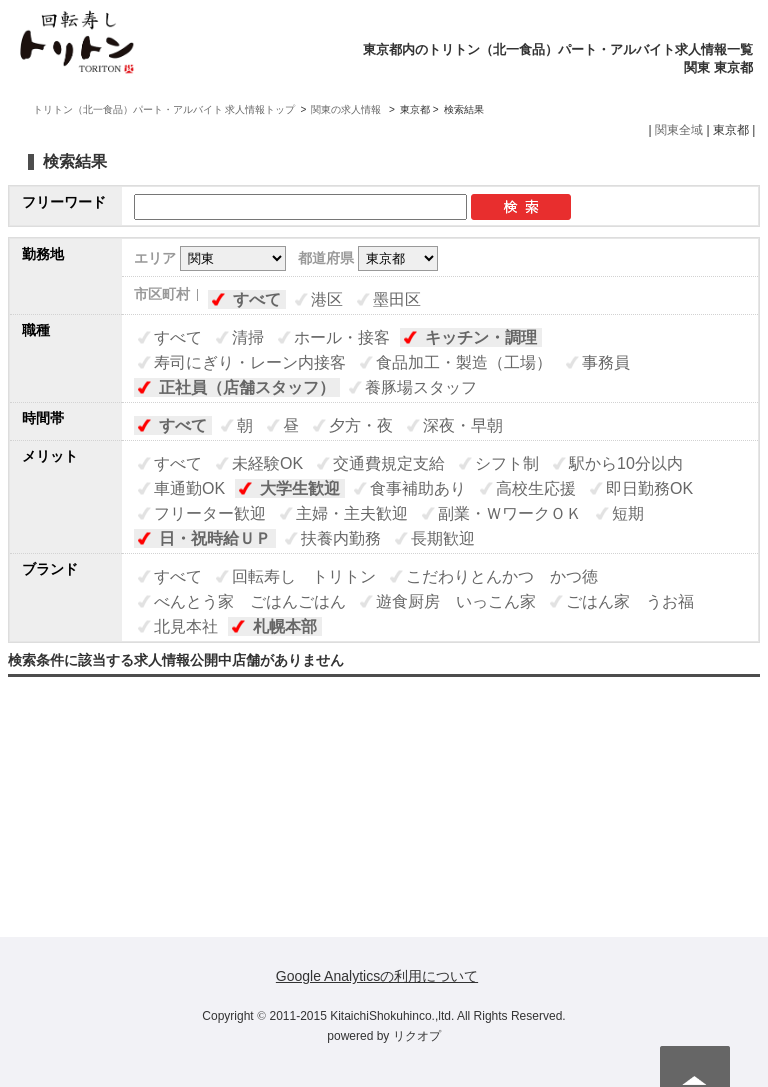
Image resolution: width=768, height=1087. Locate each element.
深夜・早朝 (463, 425)
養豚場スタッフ (421, 387)
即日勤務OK (649, 488)
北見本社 (186, 626)
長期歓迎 (443, 538)
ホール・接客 (342, 337)
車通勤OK (189, 488)
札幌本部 (285, 626)
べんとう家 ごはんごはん (250, 601)
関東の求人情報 (347, 109)
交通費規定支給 (389, 463)
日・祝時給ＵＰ (215, 538)
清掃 (248, 337)
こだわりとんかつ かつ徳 (502, 576)
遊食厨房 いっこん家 (456, 601)
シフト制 (507, 463)
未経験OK (267, 463)
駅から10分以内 (626, 463)
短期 (628, 513)
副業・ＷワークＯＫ (510, 513)
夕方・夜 (361, 425)
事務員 (606, 362)
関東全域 (679, 130)
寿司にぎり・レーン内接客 (250, 362)
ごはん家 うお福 (630, 601)
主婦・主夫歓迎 (352, 513)
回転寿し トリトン (304, 576)
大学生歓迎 (300, 488)
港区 (327, 299)
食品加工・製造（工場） (464, 362)
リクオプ (417, 1036)
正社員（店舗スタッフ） (247, 387)
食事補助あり (418, 488)
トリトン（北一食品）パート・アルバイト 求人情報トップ (164, 109)
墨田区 (397, 299)
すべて (257, 299)
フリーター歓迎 (210, 513)
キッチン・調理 (481, 337)
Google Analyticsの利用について (377, 976)
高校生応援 (536, 488)
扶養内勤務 (341, 538)
